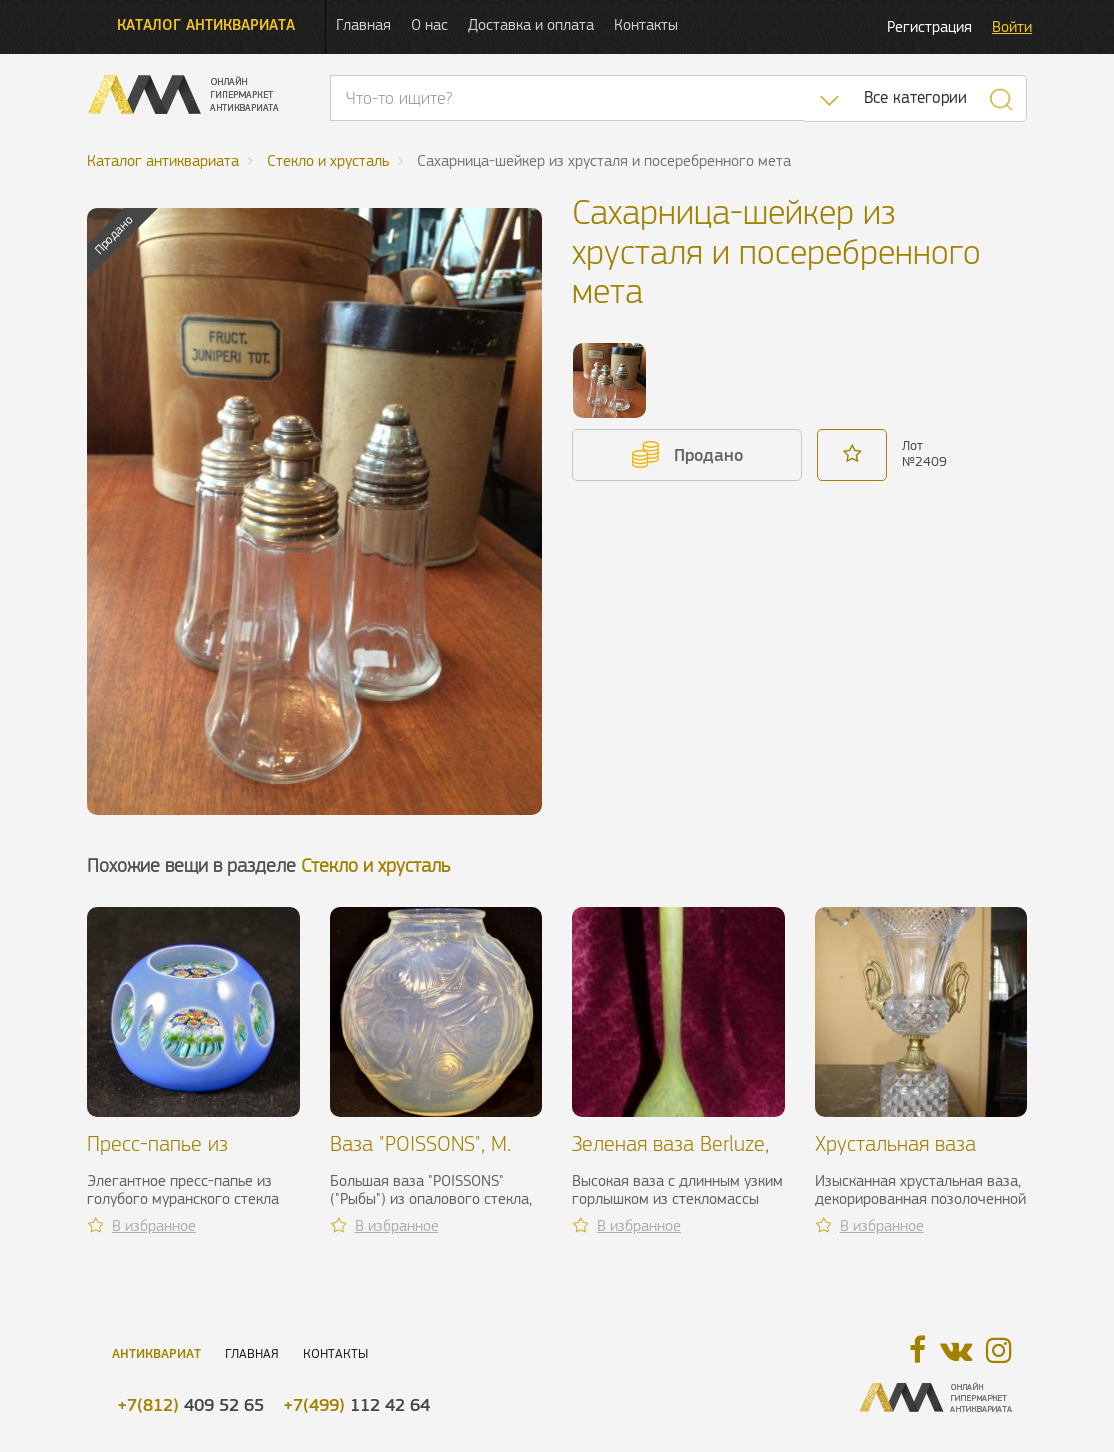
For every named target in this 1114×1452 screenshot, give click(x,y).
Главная (363, 24)
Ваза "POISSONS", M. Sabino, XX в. (420, 1155)
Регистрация (929, 26)
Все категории (915, 97)
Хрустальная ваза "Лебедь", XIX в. (895, 1155)
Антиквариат (156, 1353)
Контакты (646, 24)
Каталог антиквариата (206, 24)
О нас (429, 24)
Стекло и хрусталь (375, 865)
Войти (1012, 26)
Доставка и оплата (531, 24)
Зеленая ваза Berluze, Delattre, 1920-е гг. (670, 1155)
